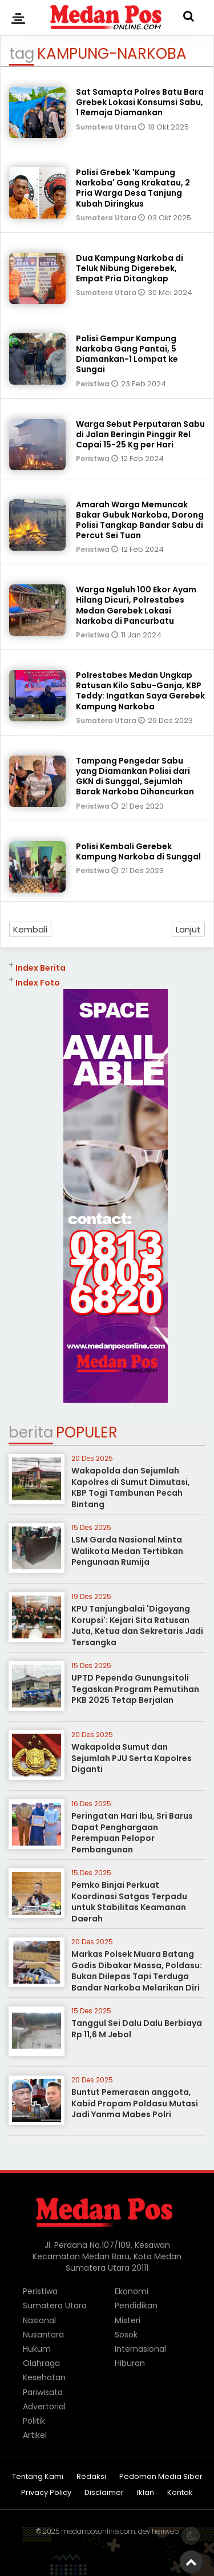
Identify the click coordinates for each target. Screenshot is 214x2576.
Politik (34, 2420)
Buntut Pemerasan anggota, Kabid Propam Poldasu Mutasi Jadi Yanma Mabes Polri (134, 2103)
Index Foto (37, 982)
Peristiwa (93, 384)
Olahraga (41, 2363)
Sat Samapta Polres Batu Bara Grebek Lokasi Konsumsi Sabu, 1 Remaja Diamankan (140, 102)
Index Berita (40, 968)
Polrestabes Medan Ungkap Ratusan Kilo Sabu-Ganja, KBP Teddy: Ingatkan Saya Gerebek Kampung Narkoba (140, 690)
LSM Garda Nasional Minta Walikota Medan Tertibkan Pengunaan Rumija (127, 1551)
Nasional (39, 2320)
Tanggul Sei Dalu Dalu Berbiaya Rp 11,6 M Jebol (136, 2028)
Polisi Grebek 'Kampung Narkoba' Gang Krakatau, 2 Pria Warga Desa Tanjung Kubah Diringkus (133, 188)
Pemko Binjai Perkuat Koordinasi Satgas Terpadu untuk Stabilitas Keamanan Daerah (129, 1901)
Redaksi (91, 2477)
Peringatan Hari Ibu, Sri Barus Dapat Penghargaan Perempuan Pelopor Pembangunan (132, 1832)
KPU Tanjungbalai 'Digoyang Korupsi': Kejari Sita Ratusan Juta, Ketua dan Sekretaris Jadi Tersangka (137, 1625)
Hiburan (130, 2363)
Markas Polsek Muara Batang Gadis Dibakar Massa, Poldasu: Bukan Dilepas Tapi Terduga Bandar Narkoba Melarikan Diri (136, 1970)
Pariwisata (43, 2392)
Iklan (145, 2493)
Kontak (180, 2493)
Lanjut (188, 929)
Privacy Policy (46, 2493)
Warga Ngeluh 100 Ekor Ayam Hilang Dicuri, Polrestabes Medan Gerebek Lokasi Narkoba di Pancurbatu (136, 605)
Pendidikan (136, 2305)
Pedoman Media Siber (161, 2477)
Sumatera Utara (107, 127)
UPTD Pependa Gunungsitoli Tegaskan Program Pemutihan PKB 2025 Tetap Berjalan (135, 1689)
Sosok (126, 2334)
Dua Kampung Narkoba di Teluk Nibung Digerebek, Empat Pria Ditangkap (129, 268)
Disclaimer (104, 2493)
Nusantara (43, 2334)
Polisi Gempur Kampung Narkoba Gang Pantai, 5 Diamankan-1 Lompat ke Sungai (127, 354)
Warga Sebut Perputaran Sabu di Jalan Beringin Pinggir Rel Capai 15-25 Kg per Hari (140, 434)
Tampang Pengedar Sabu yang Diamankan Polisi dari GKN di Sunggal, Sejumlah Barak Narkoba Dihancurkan (135, 776)
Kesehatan (44, 2377)
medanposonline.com (98, 2531)
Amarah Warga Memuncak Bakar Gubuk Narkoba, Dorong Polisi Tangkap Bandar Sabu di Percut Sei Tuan (140, 520)
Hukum (37, 2349)
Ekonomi (131, 2291)
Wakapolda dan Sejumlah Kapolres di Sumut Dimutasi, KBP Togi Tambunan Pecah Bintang (130, 1487)
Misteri (127, 2320)
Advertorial (44, 2406)
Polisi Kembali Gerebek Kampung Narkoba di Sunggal (138, 851)
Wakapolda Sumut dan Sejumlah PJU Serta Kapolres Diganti (131, 1758)
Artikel (35, 2435)
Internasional (140, 2349)
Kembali (30, 929)
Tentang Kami (37, 2477)
